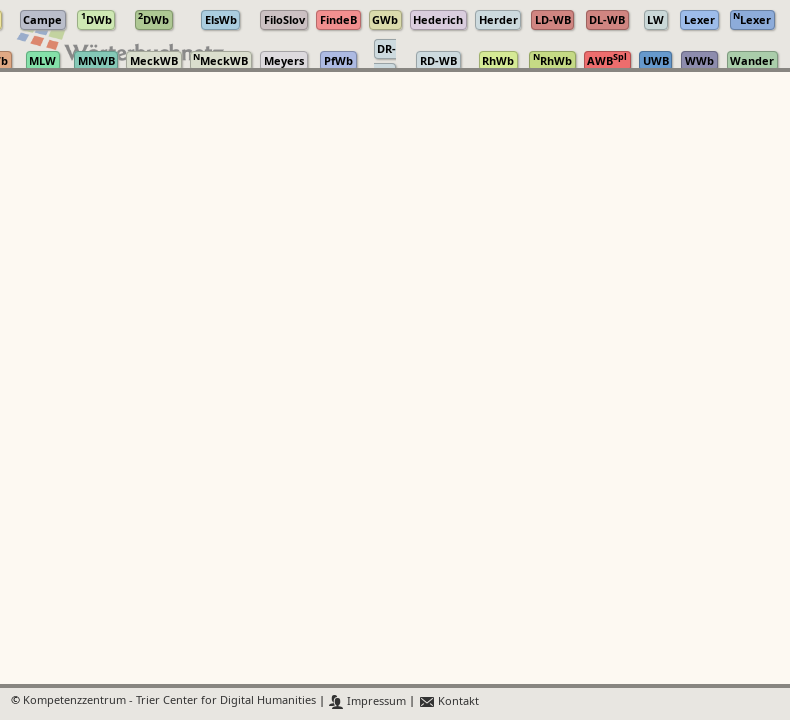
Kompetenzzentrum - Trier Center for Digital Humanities (169, 701)
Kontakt (448, 701)
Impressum (367, 701)
